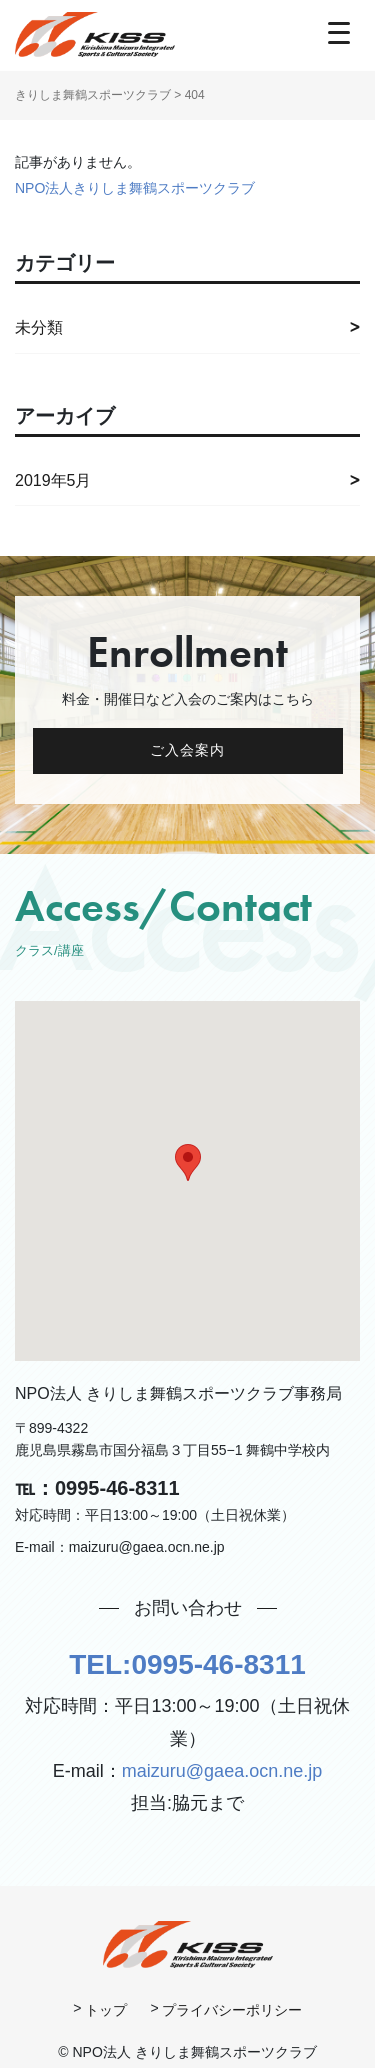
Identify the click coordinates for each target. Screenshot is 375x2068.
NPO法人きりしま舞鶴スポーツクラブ (135, 188)
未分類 (39, 327)
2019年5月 (53, 480)
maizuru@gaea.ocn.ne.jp (222, 1771)
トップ (106, 2010)
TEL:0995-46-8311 (187, 1664)
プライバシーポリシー (232, 2010)
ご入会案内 (188, 750)
